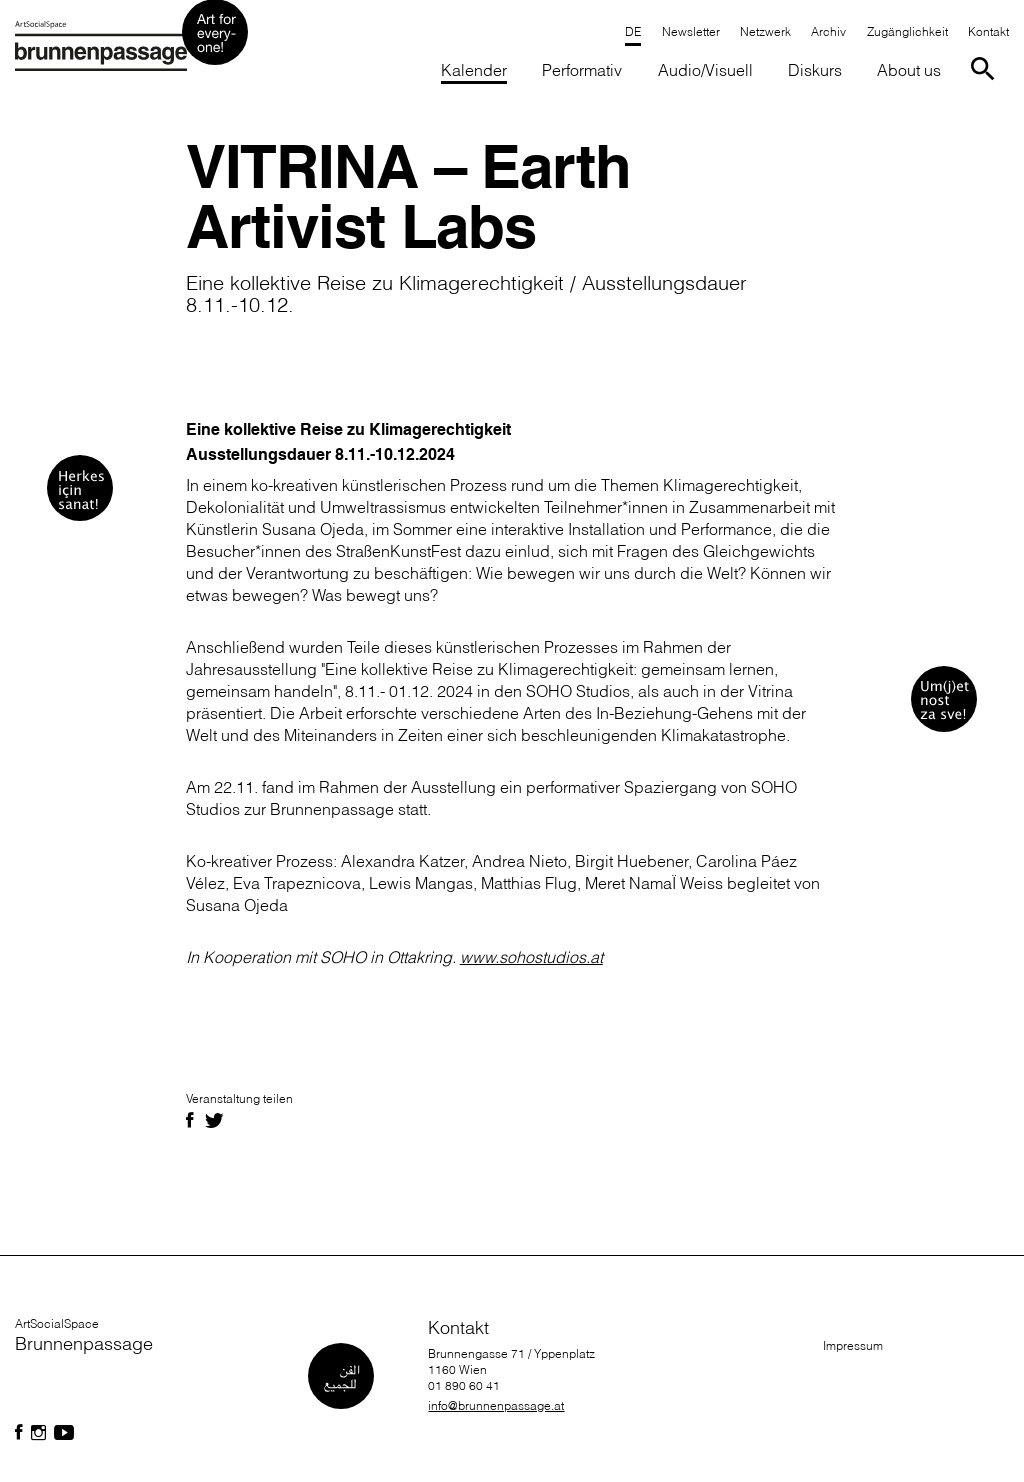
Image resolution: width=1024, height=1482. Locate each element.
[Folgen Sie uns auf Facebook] (19, 1433)
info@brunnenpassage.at (496, 1405)
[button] (582, 71)
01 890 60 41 (464, 1385)
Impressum (853, 1345)
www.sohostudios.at (531, 957)
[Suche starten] (986, 67)
